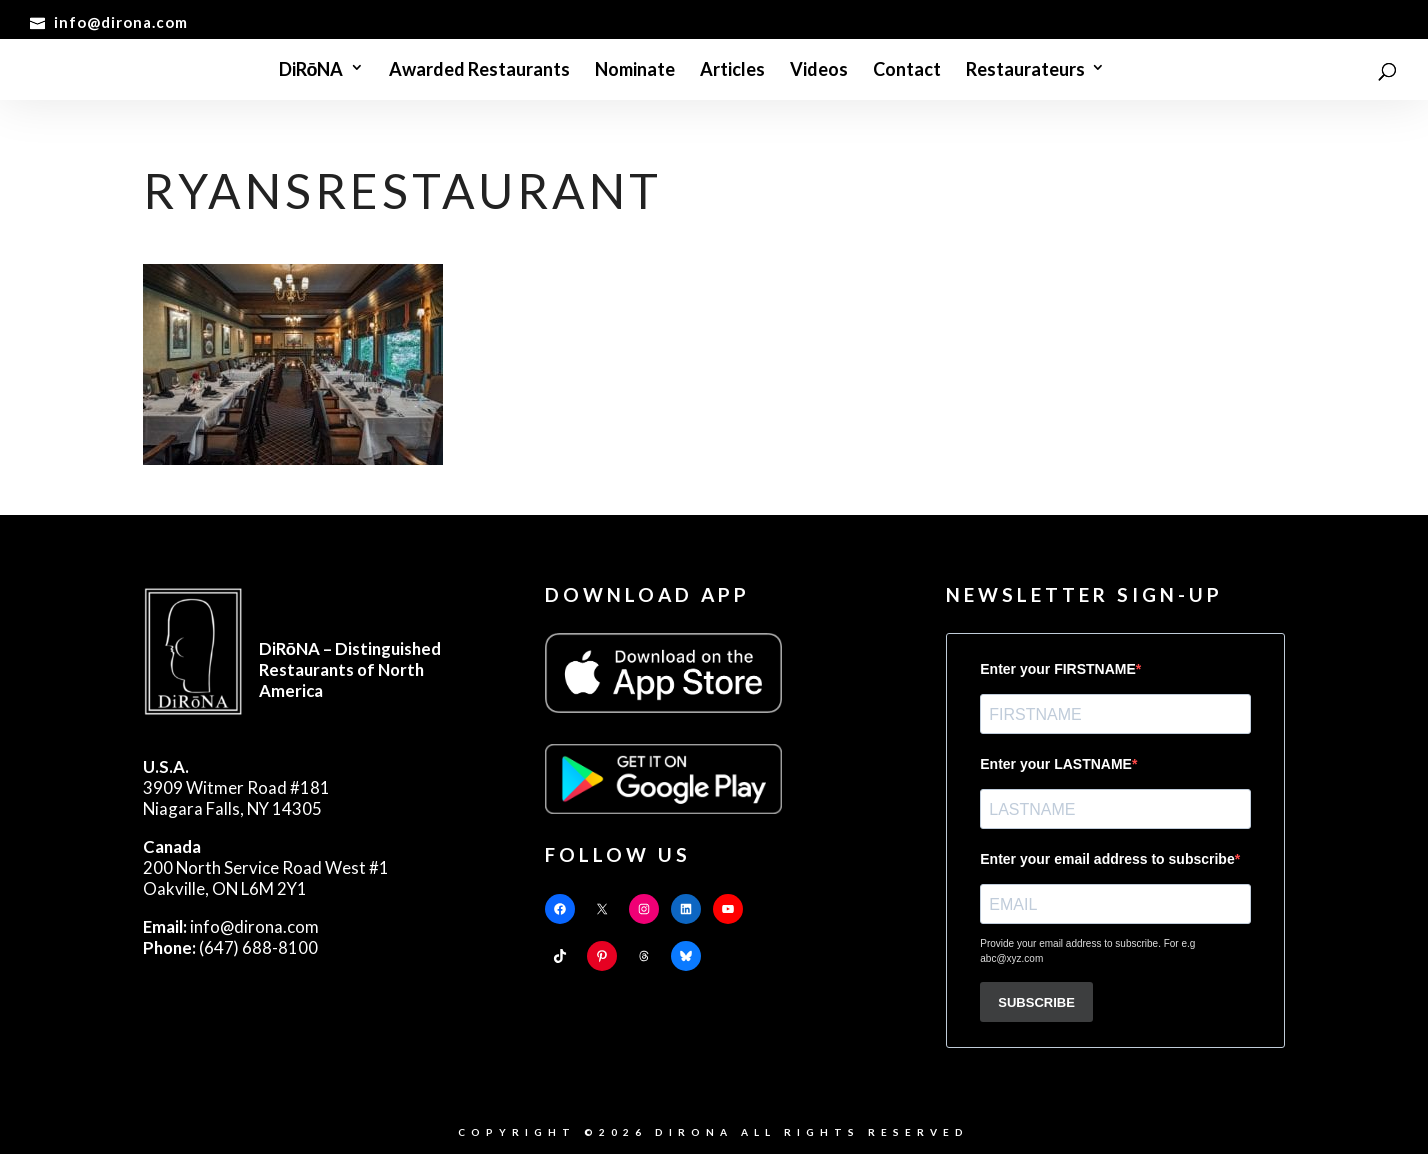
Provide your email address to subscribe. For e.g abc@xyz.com (1087, 951)
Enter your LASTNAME (1056, 764)
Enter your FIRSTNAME (1058, 669)
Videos (819, 71)
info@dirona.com (231, 926)
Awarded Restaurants (479, 71)
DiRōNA (311, 71)
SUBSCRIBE (1036, 1002)
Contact (907, 71)
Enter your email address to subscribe (1107, 859)
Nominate (635, 71)
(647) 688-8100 (230, 947)
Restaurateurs (1025, 71)
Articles (732, 71)
